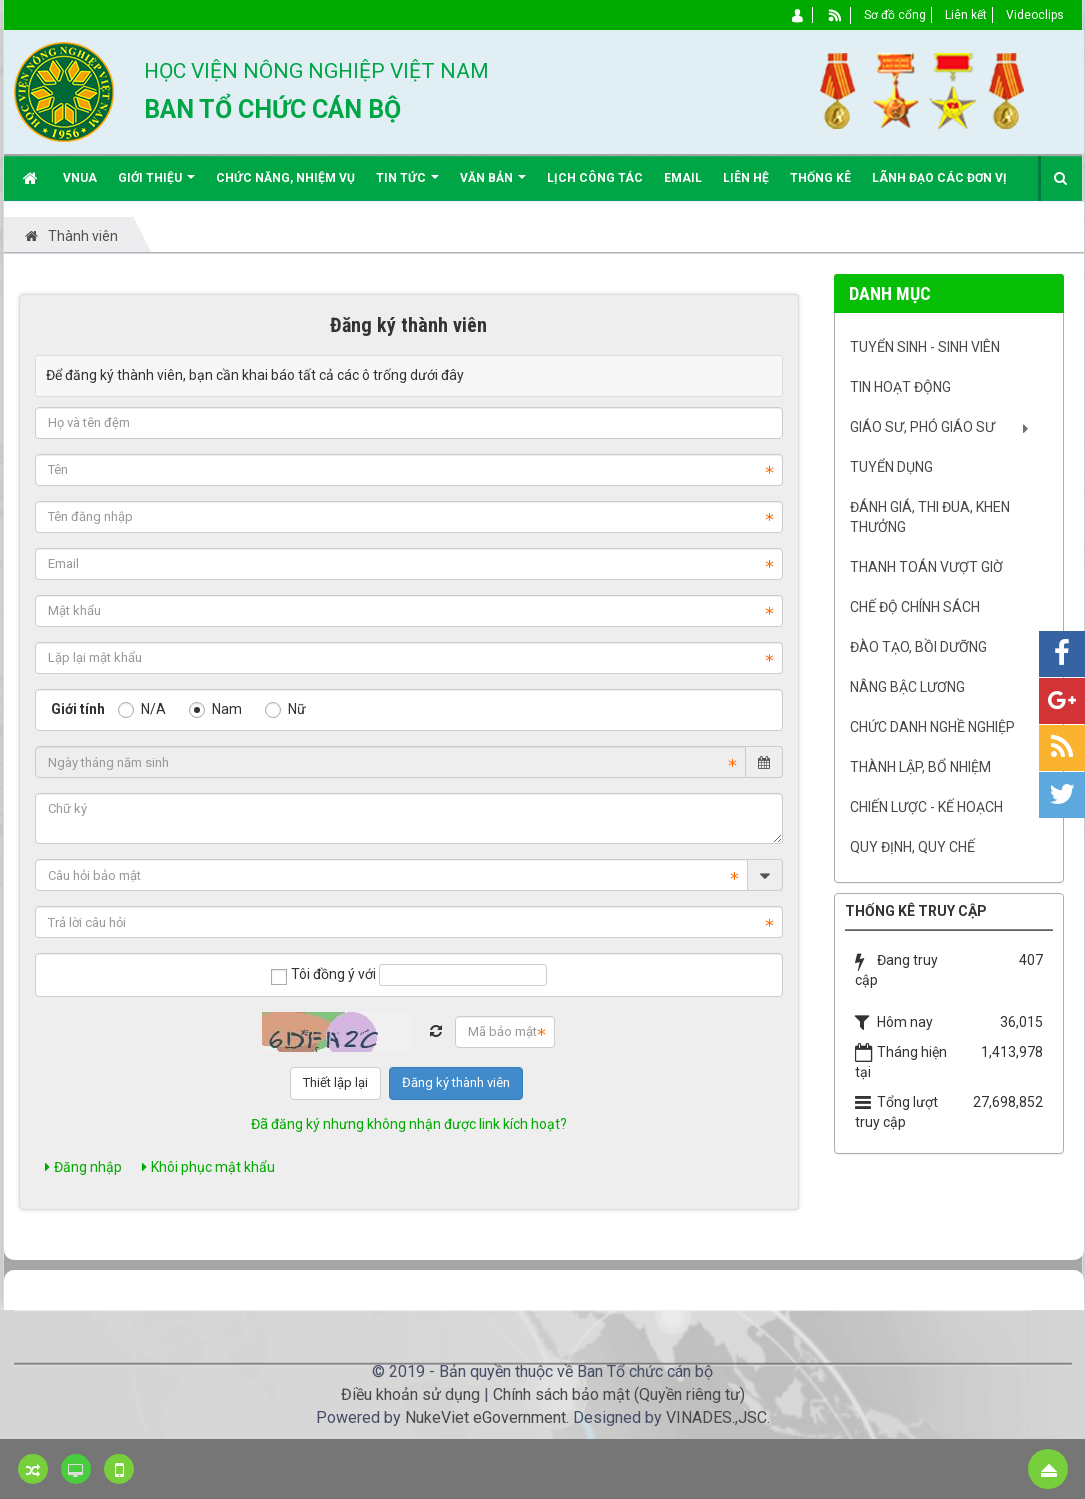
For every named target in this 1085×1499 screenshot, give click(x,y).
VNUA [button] (80, 178)
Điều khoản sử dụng (410, 1394)
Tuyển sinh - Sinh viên (925, 347)
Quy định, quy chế (912, 847)
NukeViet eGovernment (485, 1417)
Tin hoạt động (900, 387)
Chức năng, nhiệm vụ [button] (285, 178)
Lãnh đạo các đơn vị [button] (939, 178)
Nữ (285, 709)
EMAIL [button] (683, 178)
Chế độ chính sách (915, 607)
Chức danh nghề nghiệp (932, 727)
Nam (215, 709)
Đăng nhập (83, 1167)
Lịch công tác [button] (595, 178)
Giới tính (78, 709)
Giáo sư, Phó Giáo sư (922, 427)
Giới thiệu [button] (156, 185)
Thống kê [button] (820, 178)
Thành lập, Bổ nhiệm (920, 767)
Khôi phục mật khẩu (208, 1167)
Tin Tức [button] (407, 185)
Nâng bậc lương (907, 687)
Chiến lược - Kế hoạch (926, 807)
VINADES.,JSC (716, 1417)
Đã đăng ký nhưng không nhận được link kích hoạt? (409, 1124)
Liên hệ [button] (746, 178)
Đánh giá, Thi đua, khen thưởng (930, 517)
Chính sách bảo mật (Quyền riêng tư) (619, 1394)
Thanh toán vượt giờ (926, 567)
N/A (142, 709)
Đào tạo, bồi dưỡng (918, 647)
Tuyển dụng (891, 467)
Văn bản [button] (493, 185)
